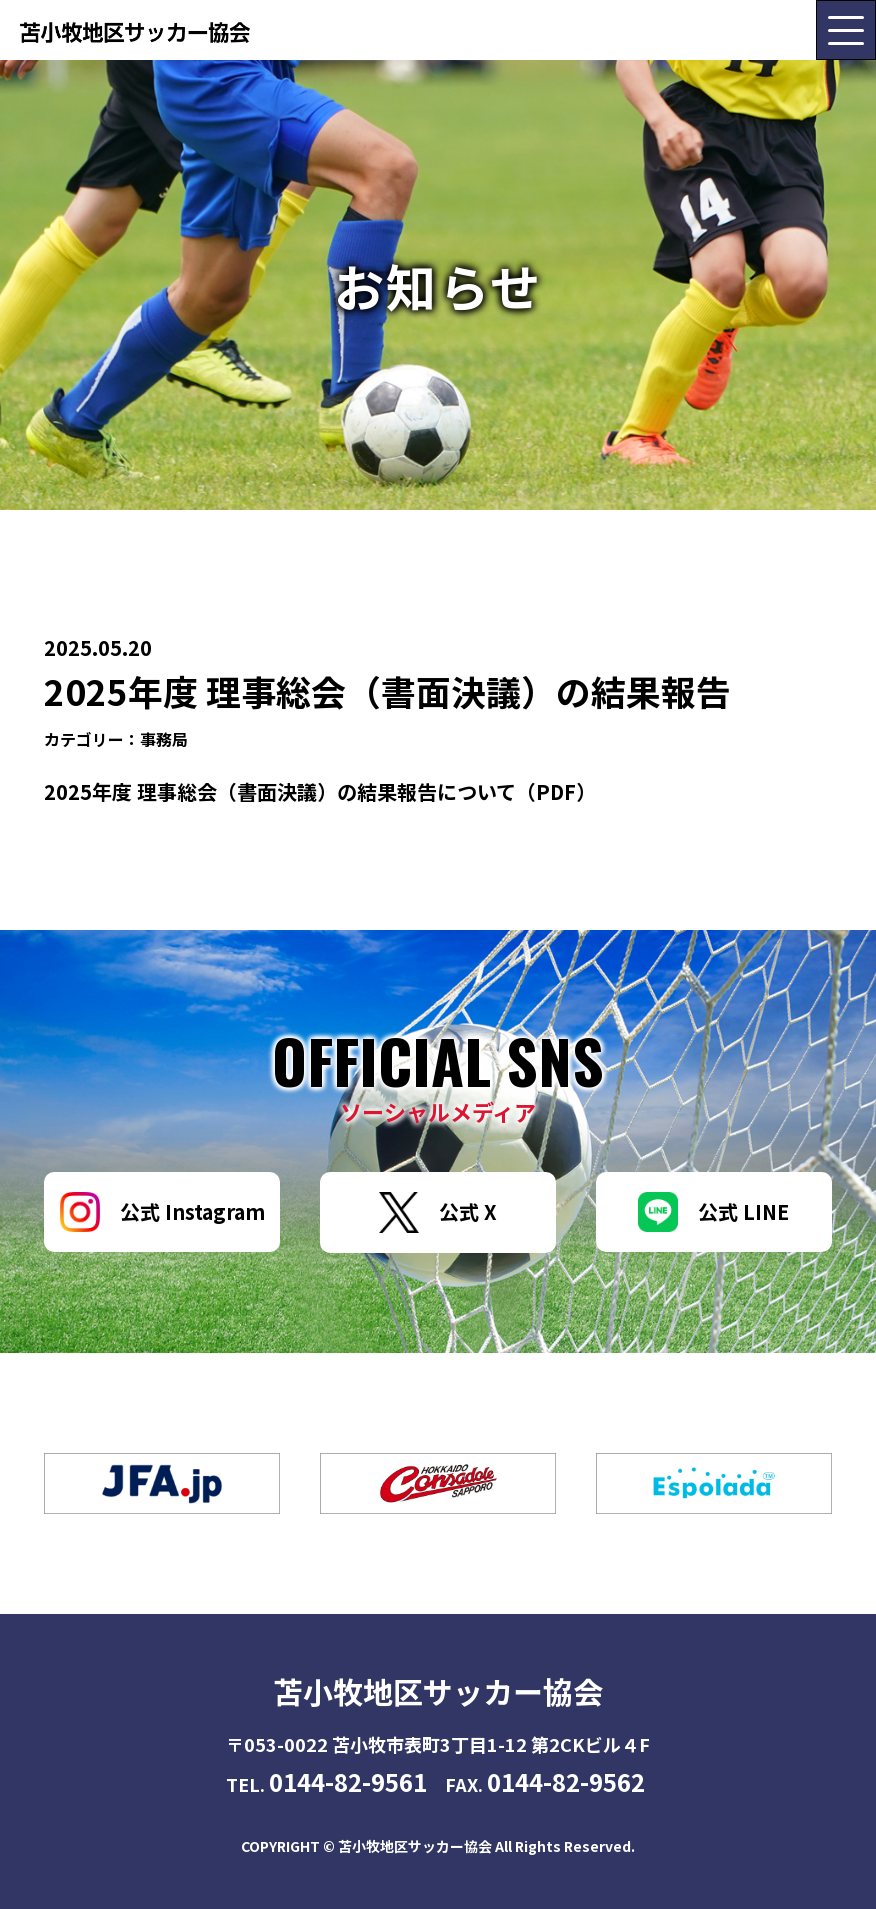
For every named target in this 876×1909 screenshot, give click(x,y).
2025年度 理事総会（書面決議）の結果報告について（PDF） (320, 791)
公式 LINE (713, 1212)
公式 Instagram (162, 1212)
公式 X (438, 1212)
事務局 (164, 739)
